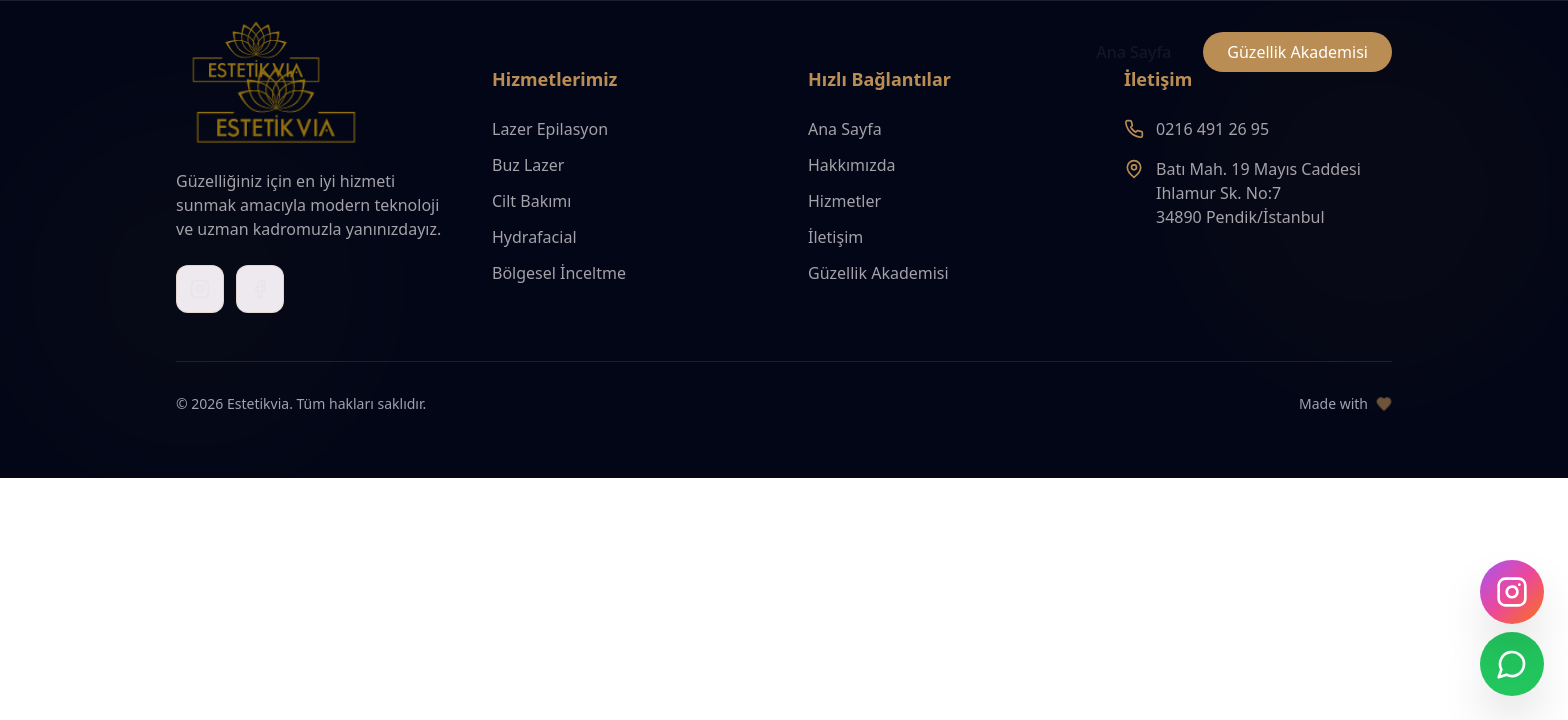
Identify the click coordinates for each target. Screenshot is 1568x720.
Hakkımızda (851, 165)
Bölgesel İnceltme (559, 273)
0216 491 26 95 (1212, 129)
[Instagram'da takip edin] (1512, 592)
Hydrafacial (534, 237)
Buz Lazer (528, 165)
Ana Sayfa (1133, 52)
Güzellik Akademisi (1297, 52)
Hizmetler (844, 201)
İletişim (835, 237)
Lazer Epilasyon (550, 129)
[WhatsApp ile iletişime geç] (1512, 664)
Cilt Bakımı (531, 201)
